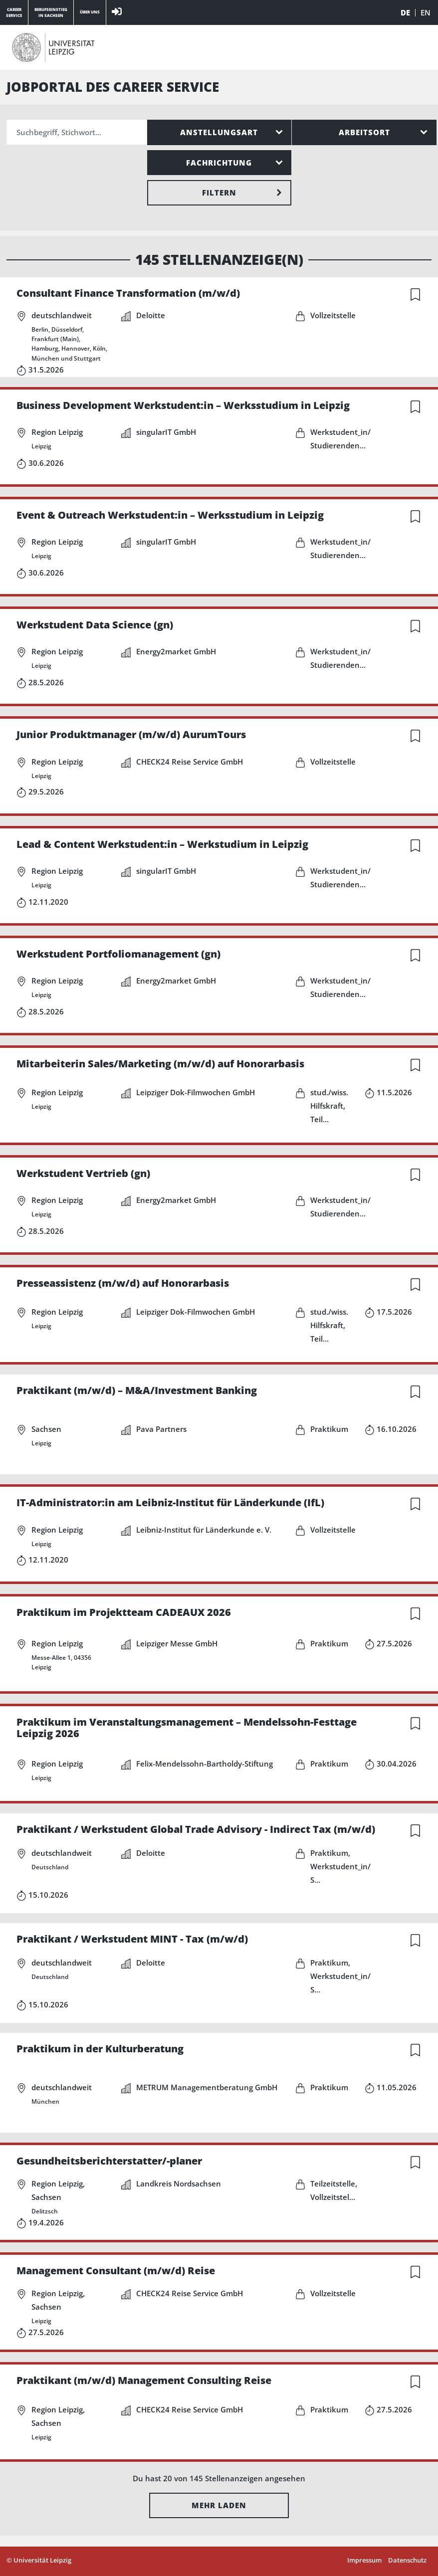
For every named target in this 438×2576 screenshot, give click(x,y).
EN (426, 12)
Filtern (219, 193)
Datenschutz (407, 2560)
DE (405, 12)
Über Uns (90, 11)
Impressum (364, 2560)
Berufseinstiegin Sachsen (50, 12)
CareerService (14, 12)
